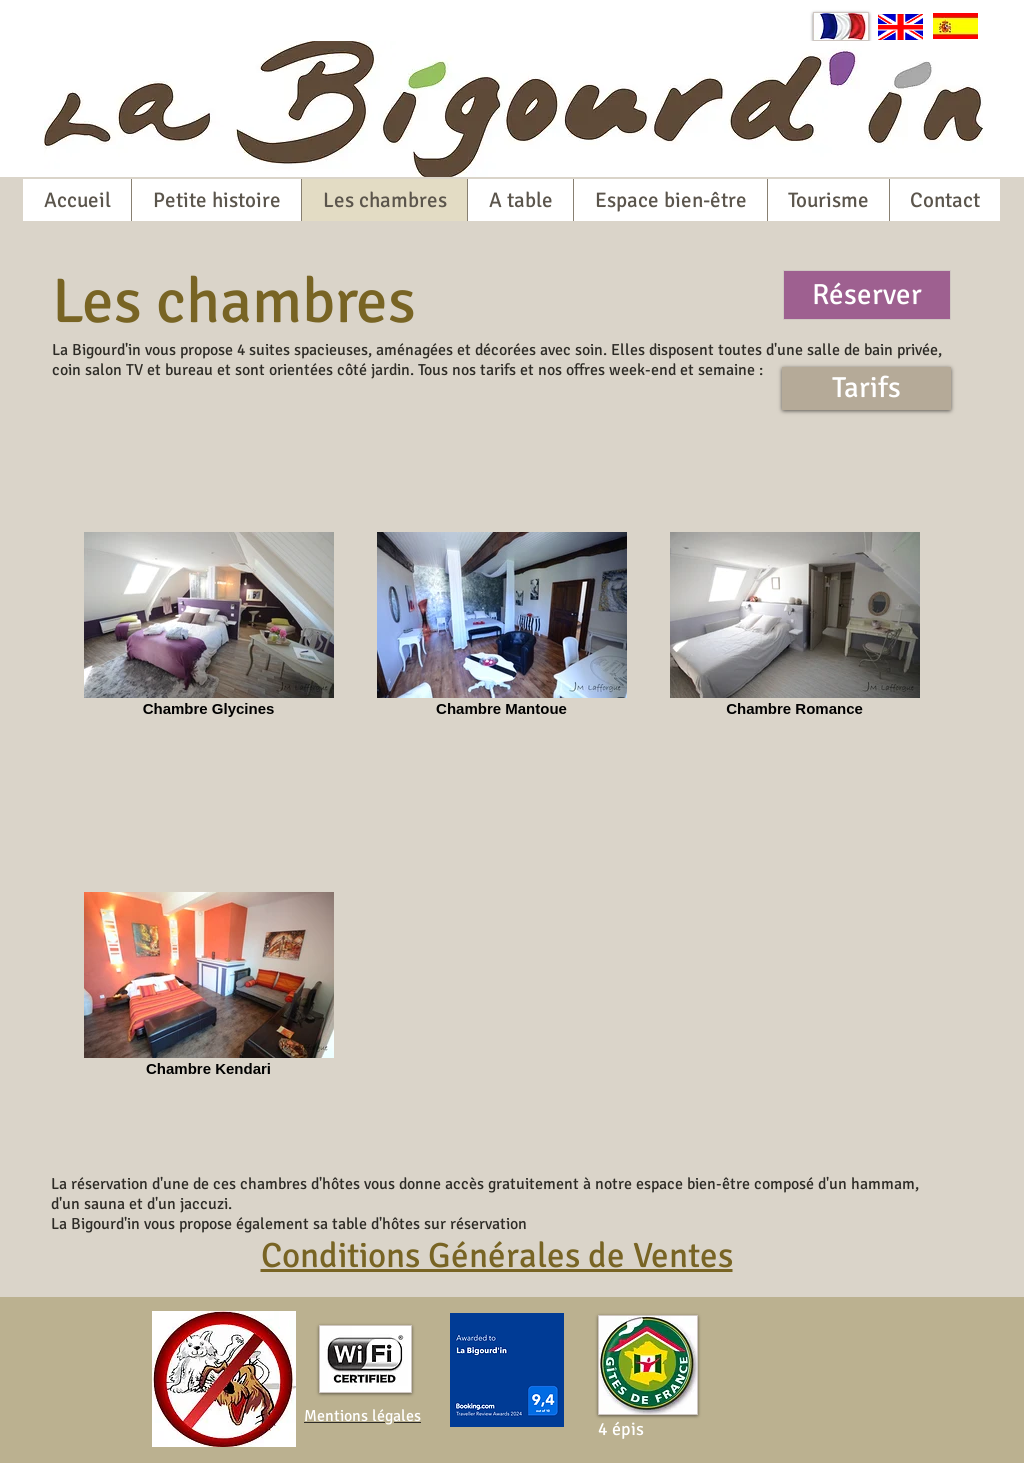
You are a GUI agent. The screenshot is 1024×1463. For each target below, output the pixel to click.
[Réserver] (867, 295)
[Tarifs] (866, 388)
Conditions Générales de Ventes (497, 1255)
